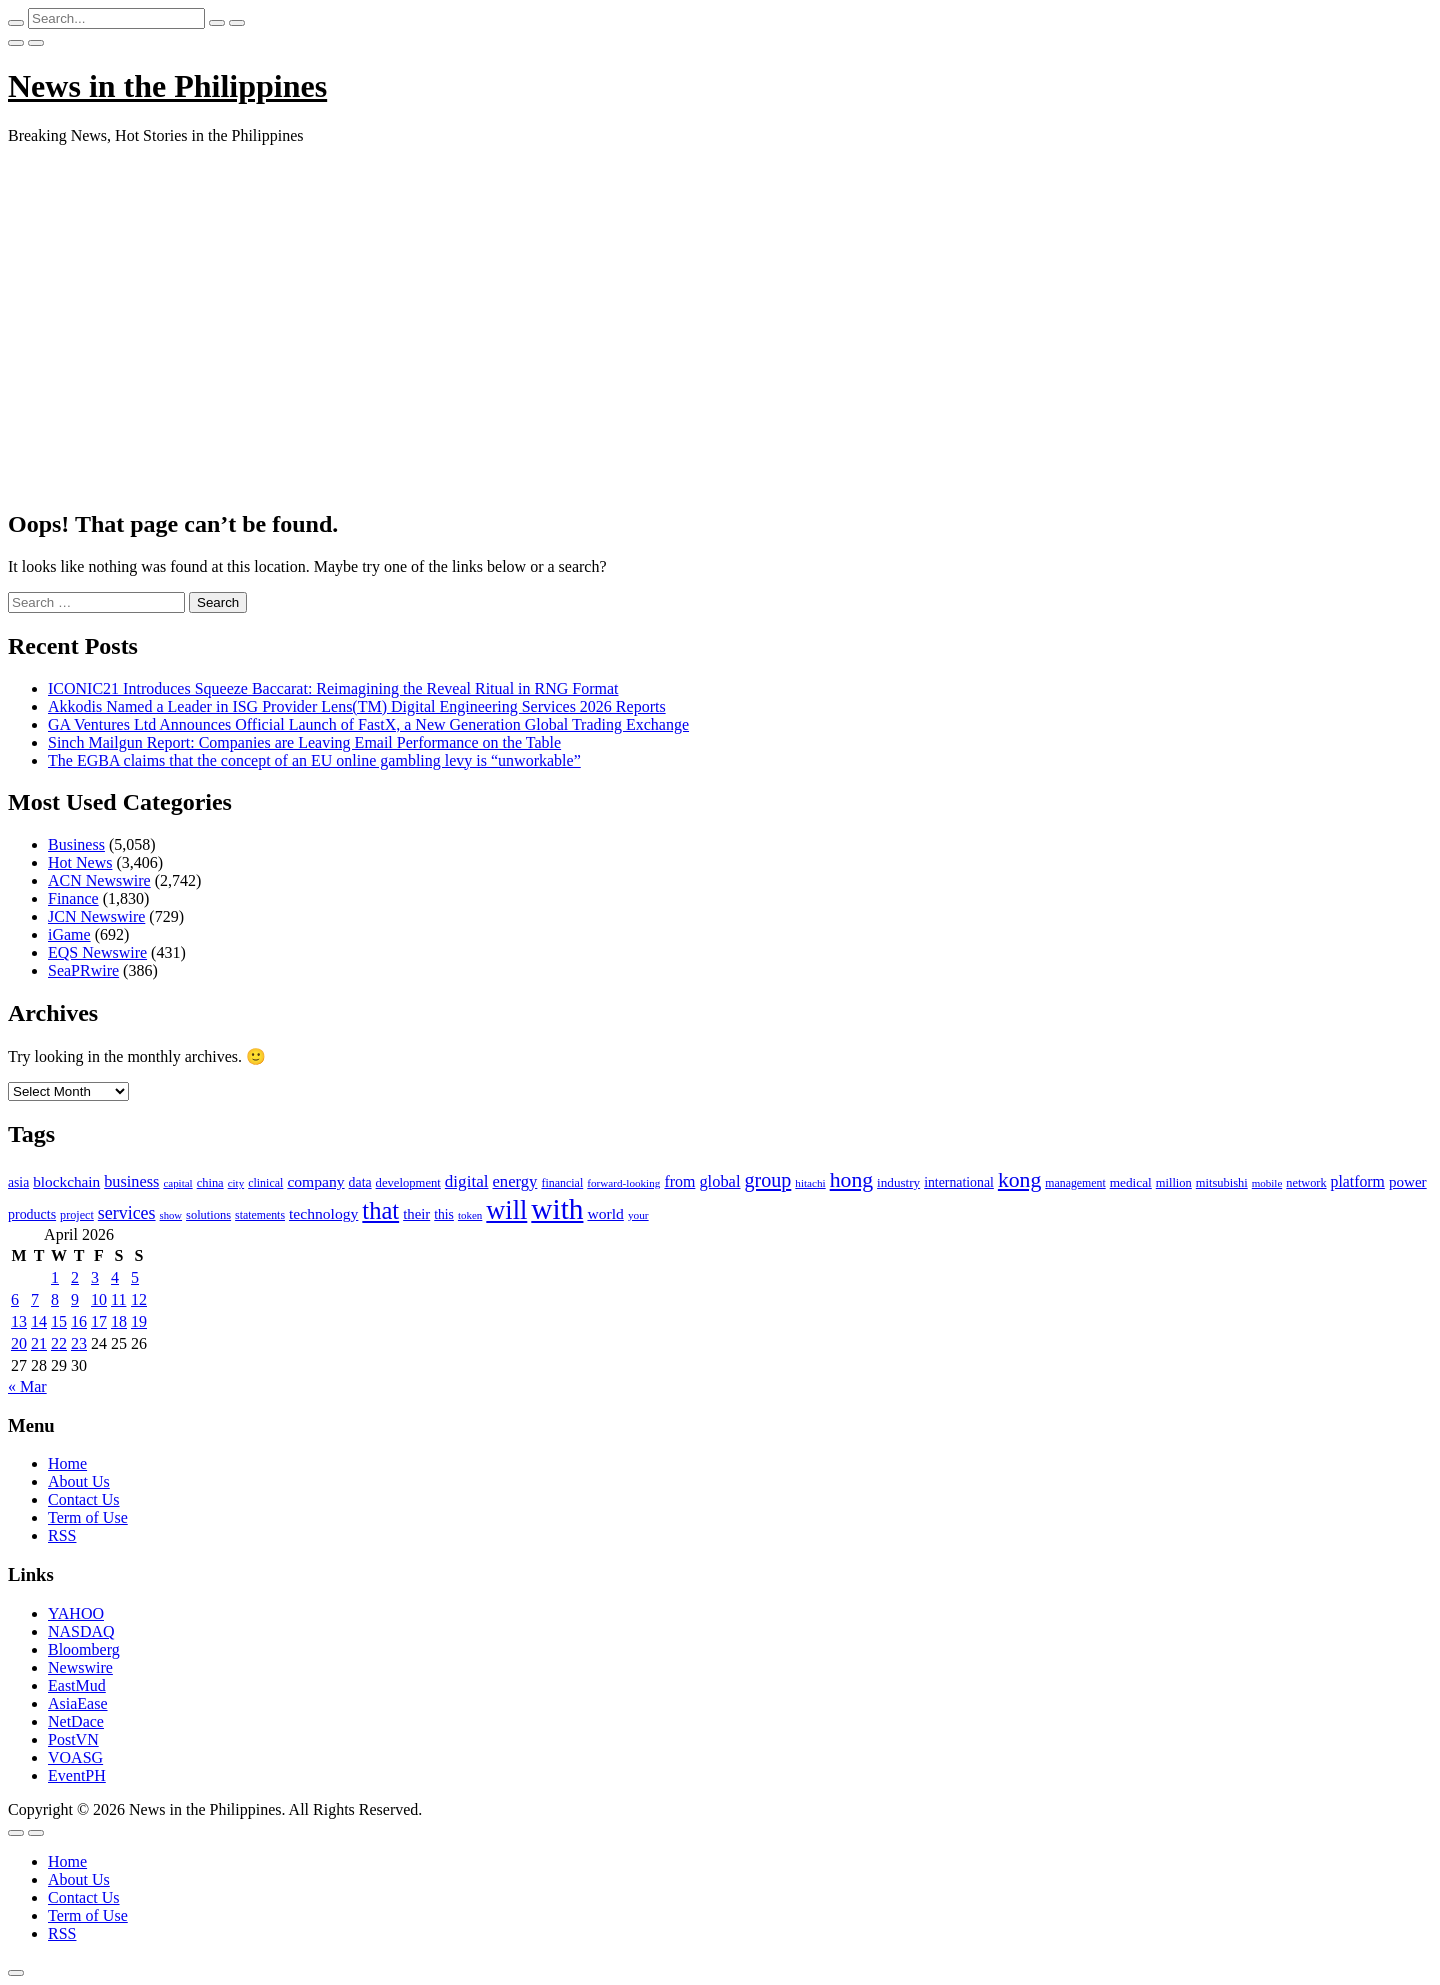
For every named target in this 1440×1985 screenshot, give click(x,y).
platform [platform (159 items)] (1358, 1181)
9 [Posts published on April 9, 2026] (75, 1299)
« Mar (27, 1386)
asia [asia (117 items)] (18, 1182)
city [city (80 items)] (236, 1183)
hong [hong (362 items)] (851, 1180)
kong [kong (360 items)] (1019, 1180)
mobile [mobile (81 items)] (1267, 1183)
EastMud (77, 1685)
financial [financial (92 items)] (562, 1183)
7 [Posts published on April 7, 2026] (35, 1299)
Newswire (80, 1667)
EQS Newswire (97, 952)
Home (67, 1463)
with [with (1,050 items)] (557, 1209)
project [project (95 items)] (77, 1215)
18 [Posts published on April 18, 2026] (119, 1321)
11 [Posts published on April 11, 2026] (118, 1299)
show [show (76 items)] (171, 1215)
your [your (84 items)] (638, 1215)
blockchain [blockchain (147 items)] (66, 1181)
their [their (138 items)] (416, 1214)
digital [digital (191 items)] (467, 1181)
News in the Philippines (167, 86)
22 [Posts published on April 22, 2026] (59, 1343)
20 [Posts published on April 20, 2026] (19, 1343)
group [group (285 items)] (767, 1180)
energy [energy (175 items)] (515, 1181)
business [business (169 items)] (131, 1181)
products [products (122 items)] (32, 1214)
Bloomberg (84, 1649)
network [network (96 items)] (1306, 1183)
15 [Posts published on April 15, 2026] (59, 1321)
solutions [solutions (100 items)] (208, 1215)
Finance (73, 898)
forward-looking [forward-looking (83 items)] (623, 1183)
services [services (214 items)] (127, 1213)
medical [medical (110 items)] (1131, 1182)
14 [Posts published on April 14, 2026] (39, 1321)
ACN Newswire (99, 880)
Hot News (80, 862)
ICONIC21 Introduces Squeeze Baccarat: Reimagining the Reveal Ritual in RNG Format (333, 688)
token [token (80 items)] (470, 1215)
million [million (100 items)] (1174, 1183)
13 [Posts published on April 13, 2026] (19, 1321)
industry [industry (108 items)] (898, 1182)
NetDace (76, 1721)
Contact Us (84, 1499)
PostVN (73, 1739)
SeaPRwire (83, 970)
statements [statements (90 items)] (260, 1215)
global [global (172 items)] (719, 1181)
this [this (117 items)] (444, 1214)
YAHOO (76, 1613)
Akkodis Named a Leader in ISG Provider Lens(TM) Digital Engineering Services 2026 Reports (357, 706)
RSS (62, 1535)
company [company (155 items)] (315, 1181)
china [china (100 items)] (210, 1183)
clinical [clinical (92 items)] (265, 1183)
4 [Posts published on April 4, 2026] (115, 1277)
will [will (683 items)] (506, 1210)
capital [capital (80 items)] (177, 1183)
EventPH (77, 1775)
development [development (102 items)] (408, 1183)
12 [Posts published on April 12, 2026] (139, 1299)
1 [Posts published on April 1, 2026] (55, 1277)
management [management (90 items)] (1075, 1183)
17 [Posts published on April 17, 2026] (99, 1321)
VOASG (75, 1757)
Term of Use (88, 1517)
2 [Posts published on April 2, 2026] (75, 1277)
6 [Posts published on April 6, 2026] (15, 1299)
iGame (69, 934)
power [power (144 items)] (1408, 1182)
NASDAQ (81, 1631)
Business (76, 844)
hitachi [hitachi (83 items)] (810, 1183)
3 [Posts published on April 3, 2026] (95, 1277)
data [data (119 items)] (360, 1182)
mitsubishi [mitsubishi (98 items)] (1222, 1183)
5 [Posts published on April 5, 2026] (135, 1277)
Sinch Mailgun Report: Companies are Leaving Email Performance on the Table (304, 742)
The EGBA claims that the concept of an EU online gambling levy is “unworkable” (314, 760)
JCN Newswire (96, 916)
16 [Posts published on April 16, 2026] (79, 1321)
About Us (79, 1481)
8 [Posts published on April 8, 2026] (55, 1299)
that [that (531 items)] (380, 1210)
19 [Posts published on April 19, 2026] (139, 1321)
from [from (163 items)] (679, 1181)
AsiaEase (78, 1703)
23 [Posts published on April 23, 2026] (79, 1343)
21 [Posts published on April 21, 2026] (39, 1343)
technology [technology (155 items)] (323, 1213)
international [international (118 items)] (959, 1182)
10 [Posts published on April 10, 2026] (99, 1299)
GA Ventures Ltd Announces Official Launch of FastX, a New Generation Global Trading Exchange (368, 724)
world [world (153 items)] (605, 1213)
